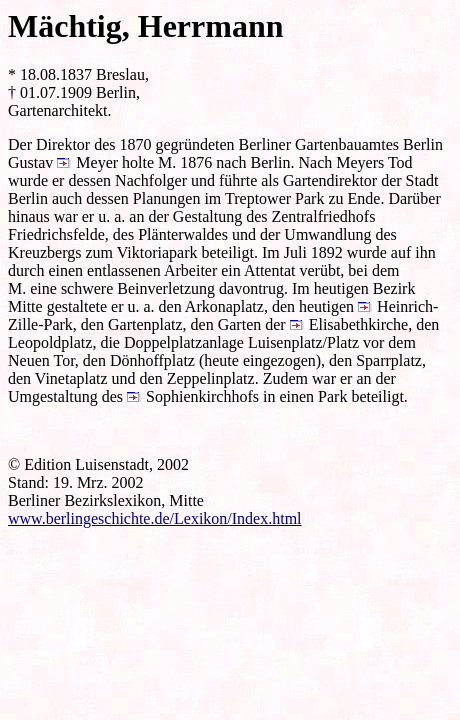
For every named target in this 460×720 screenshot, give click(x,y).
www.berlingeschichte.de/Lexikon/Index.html (155, 518)
